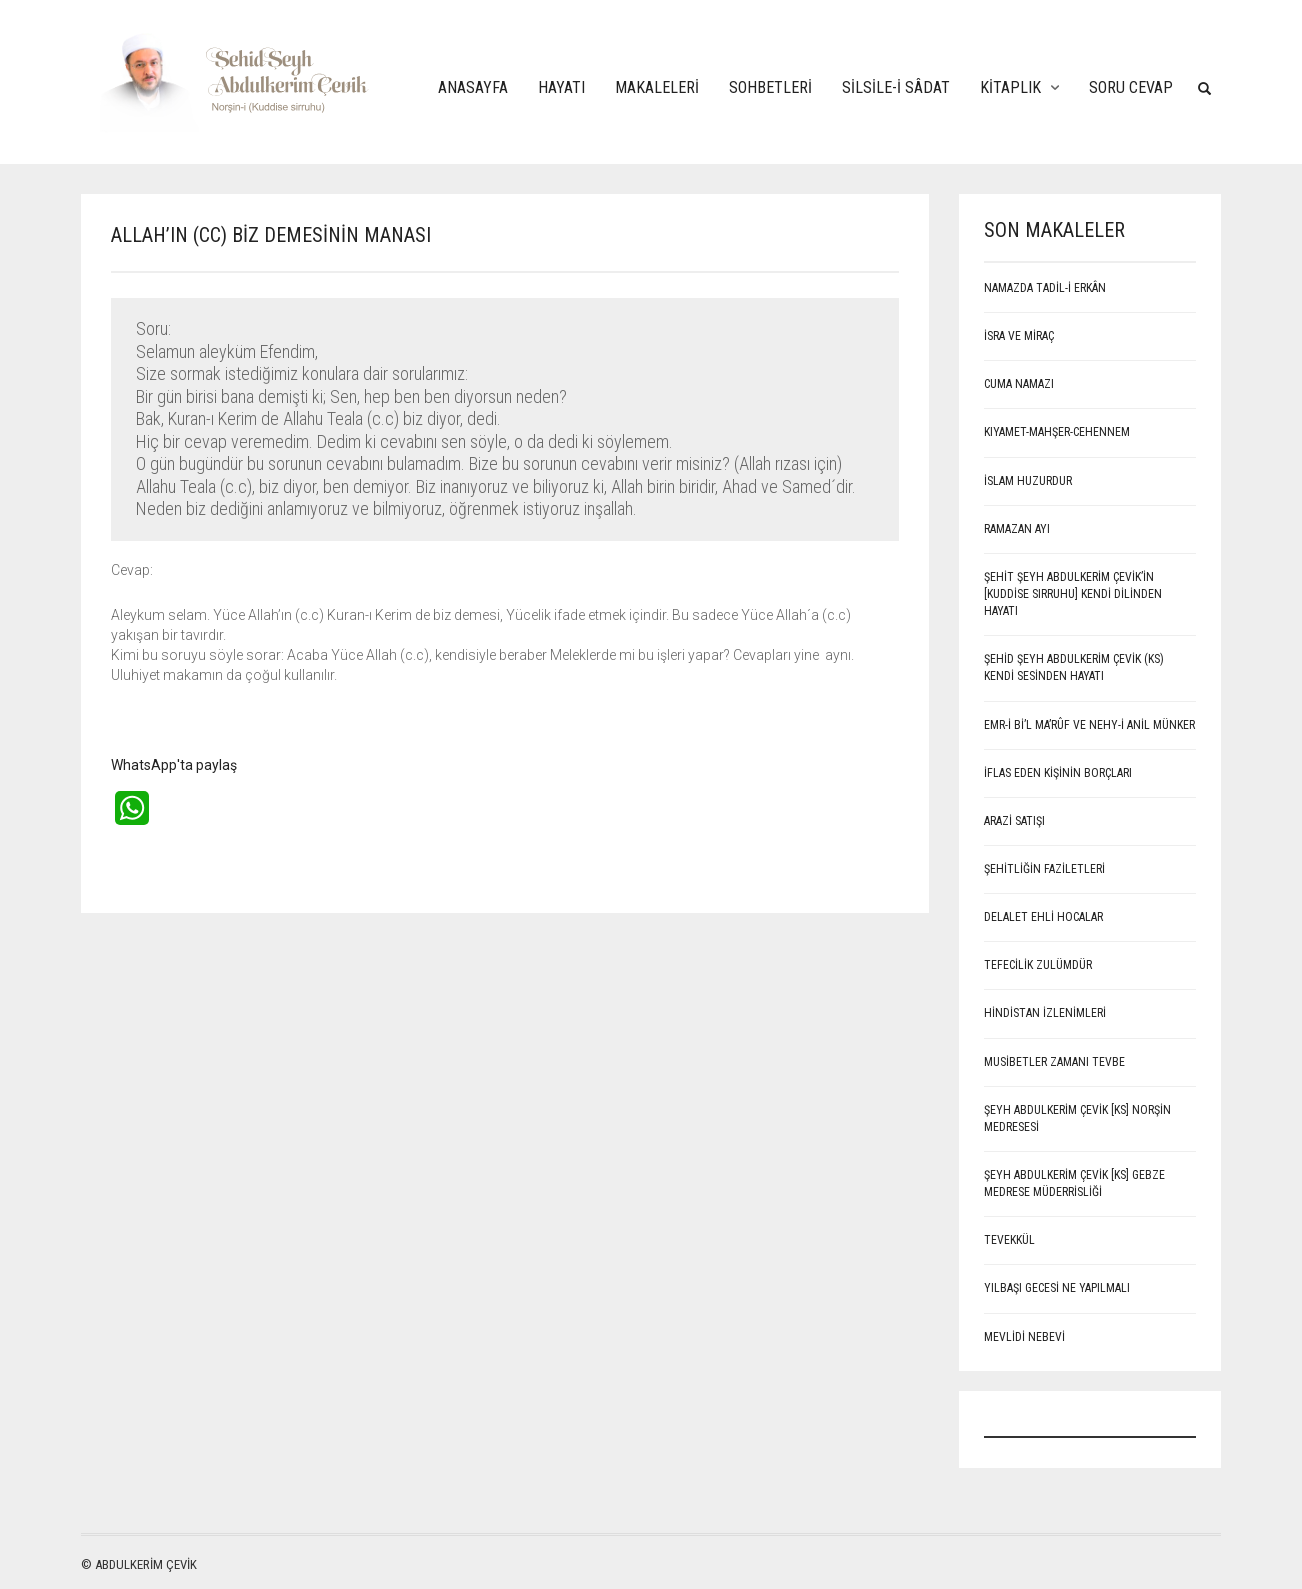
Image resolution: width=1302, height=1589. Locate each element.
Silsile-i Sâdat (896, 87)
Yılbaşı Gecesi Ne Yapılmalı (1057, 1288)
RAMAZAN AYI (1017, 529)
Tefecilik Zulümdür (1038, 965)
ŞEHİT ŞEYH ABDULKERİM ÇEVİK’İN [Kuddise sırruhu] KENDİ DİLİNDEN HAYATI (1073, 594)
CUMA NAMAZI (1019, 384)
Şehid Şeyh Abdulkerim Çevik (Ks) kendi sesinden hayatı (1074, 667)
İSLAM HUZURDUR (1028, 481)
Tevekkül (1009, 1240)
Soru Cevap (1131, 87)
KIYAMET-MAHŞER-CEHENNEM (1057, 432)
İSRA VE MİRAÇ (1019, 336)
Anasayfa (473, 87)
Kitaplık (1010, 87)
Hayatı (561, 87)
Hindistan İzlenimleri (1045, 1013)
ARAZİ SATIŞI (1014, 821)
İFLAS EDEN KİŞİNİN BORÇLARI (1058, 773)
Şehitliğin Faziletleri (1044, 869)
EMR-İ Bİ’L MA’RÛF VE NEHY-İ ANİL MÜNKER (1089, 725)
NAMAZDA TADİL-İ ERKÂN (1045, 288)
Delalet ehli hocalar (1043, 917)
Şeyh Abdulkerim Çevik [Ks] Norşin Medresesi (1077, 1118)
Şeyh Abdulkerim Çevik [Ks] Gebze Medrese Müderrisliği (1074, 1183)
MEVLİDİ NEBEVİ (1024, 1337)
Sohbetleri (770, 87)
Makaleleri (657, 87)
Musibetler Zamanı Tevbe (1054, 1062)
